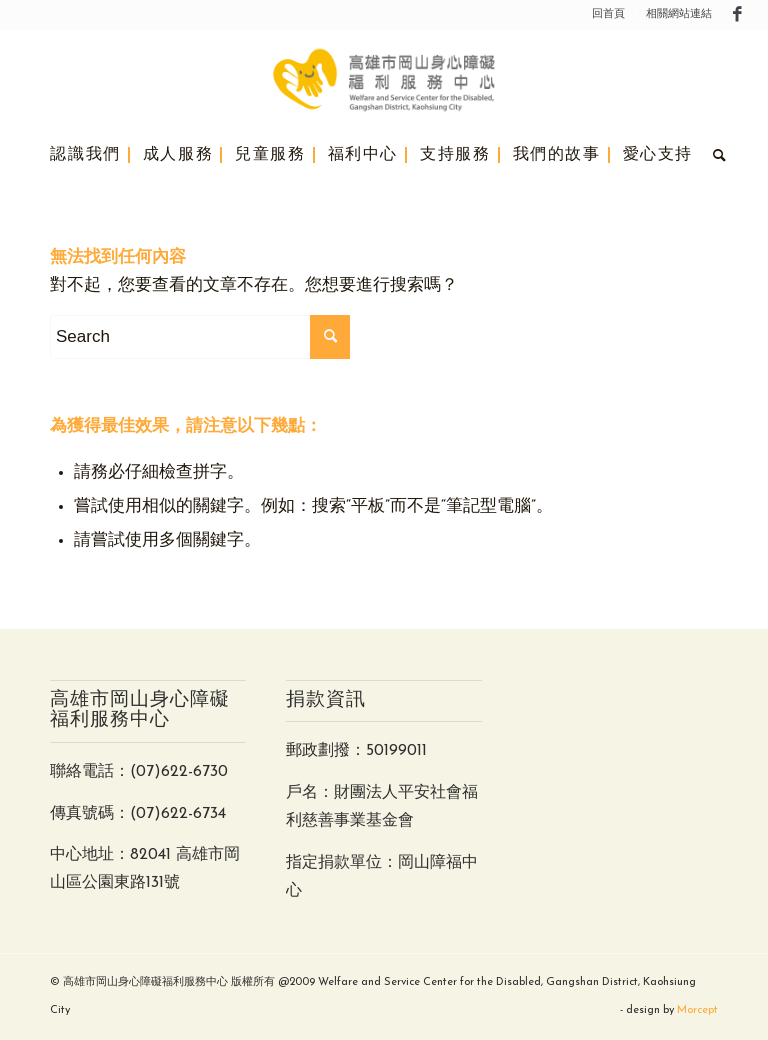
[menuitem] (609, 15)
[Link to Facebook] (738, 15)
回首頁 (608, 14)
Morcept (697, 1010)
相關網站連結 (679, 14)
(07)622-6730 (179, 772)
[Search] (715, 155)
